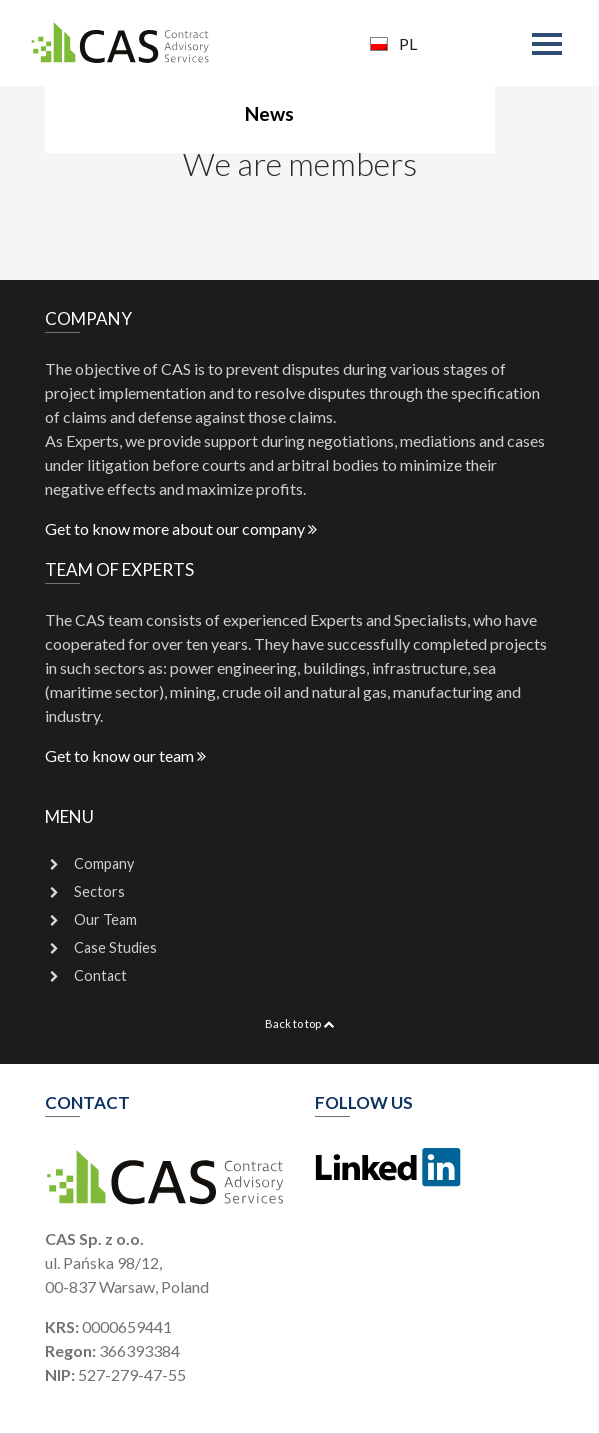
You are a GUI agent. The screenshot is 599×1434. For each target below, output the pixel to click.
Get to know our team (125, 755)
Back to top (299, 1023)
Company (104, 863)
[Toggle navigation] (551, 46)
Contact (100, 975)
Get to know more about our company (181, 528)
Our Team (105, 919)
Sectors (99, 891)
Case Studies (115, 947)
